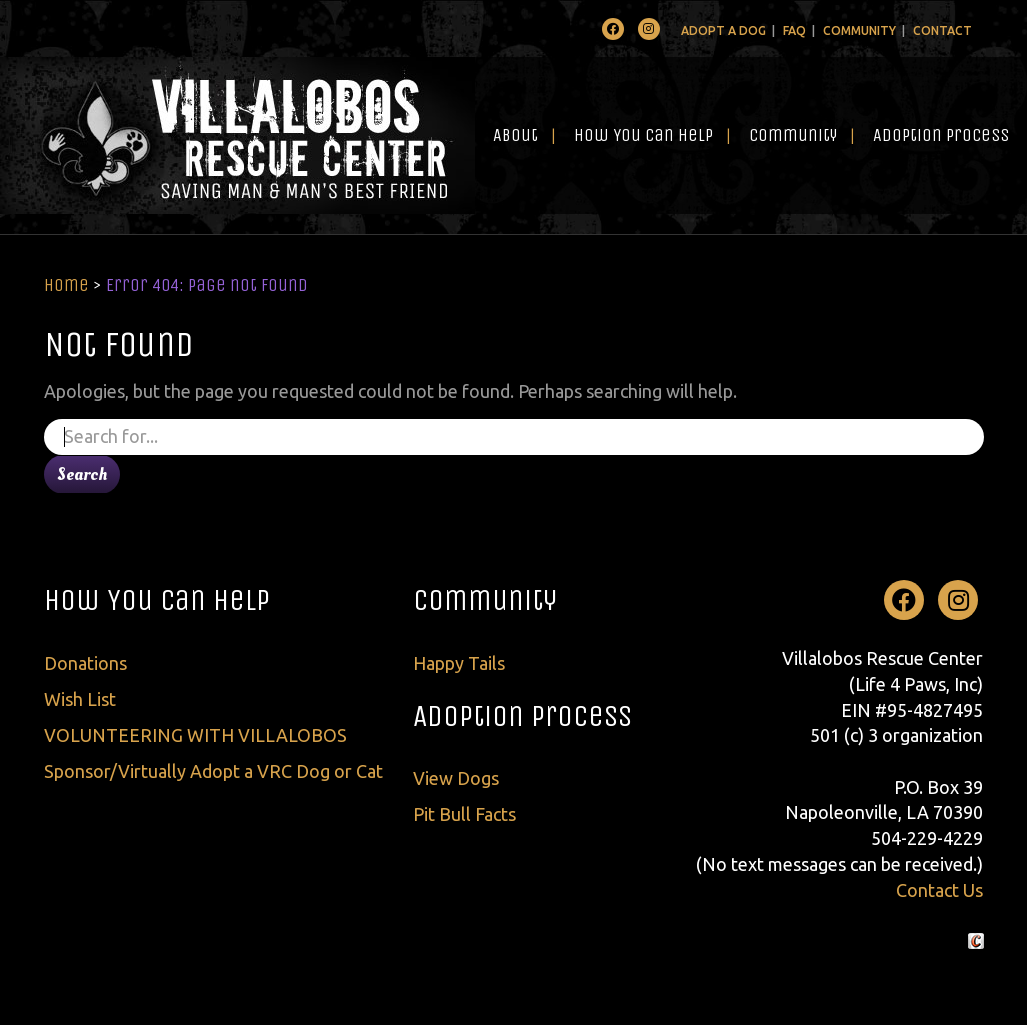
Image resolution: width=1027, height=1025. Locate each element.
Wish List (80, 699)
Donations (85, 663)
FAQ (794, 30)
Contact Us (939, 890)
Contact (942, 30)
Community (859, 30)
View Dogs (456, 778)
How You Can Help (643, 135)
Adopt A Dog (723, 30)
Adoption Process (941, 135)
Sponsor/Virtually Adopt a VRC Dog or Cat (213, 771)
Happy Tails (459, 663)
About (515, 135)
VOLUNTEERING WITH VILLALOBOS (195, 735)
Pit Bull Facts (464, 814)
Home (66, 285)
